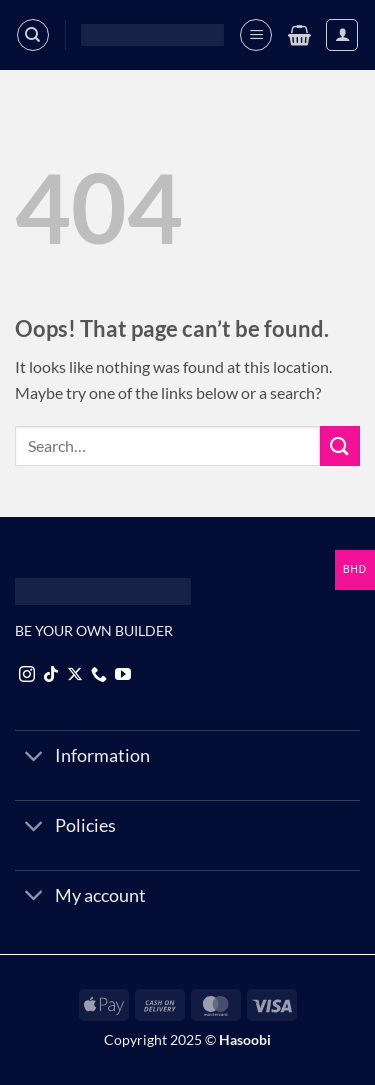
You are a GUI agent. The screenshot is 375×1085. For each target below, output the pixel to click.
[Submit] (340, 445)
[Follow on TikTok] (51, 675)
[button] (256, 35)
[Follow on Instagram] (27, 675)
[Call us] (99, 675)
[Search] (33, 35)
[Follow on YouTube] (123, 675)
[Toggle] (34, 757)
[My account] (342, 35)
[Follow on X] (75, 675)
